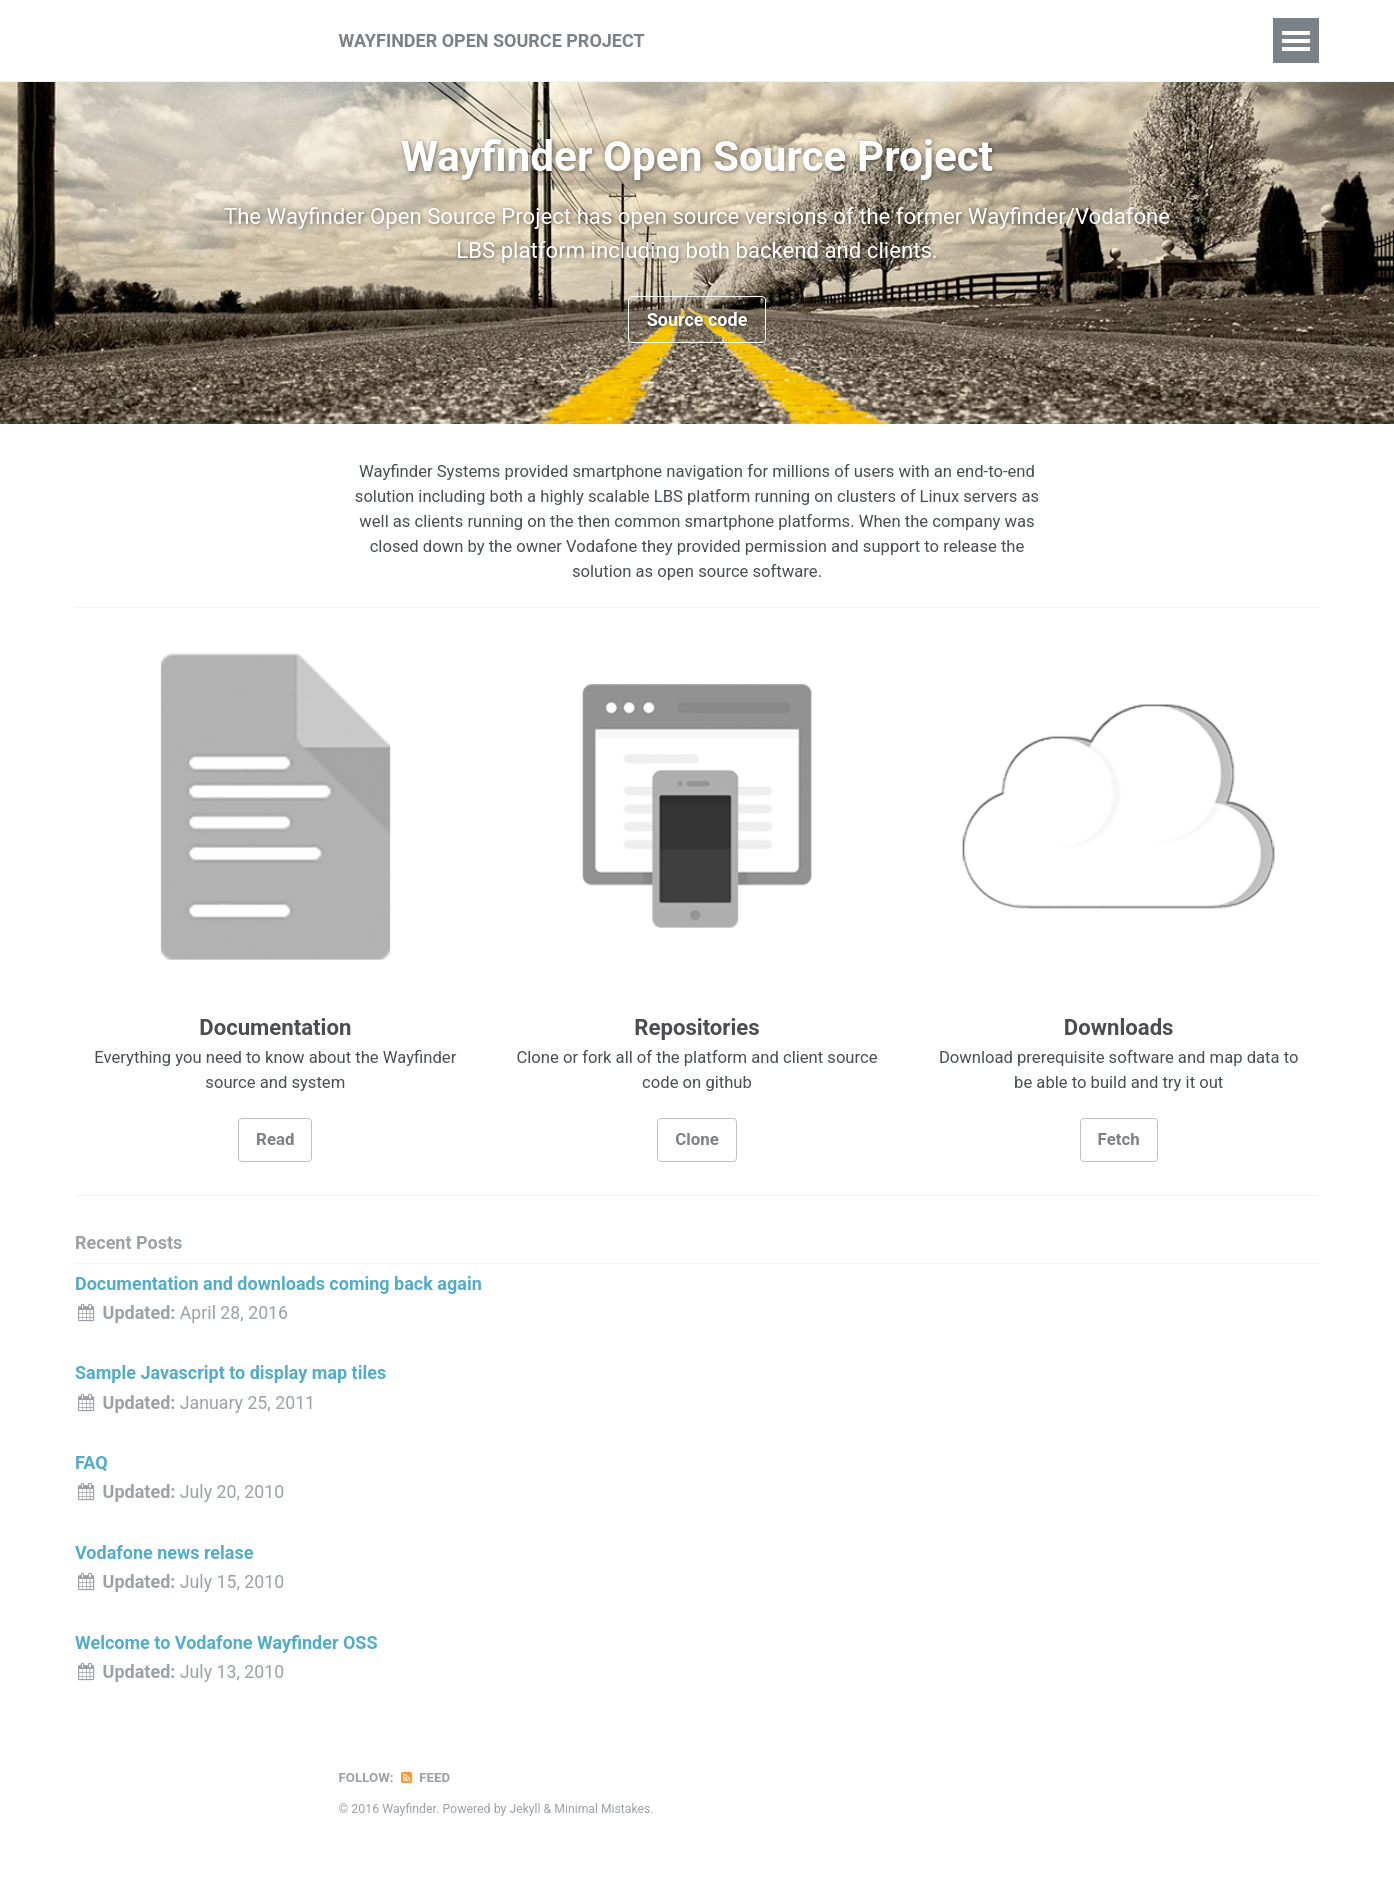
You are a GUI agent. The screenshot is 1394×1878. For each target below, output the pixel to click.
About (703, 40)
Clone (697, 1147)
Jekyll (525, 1814)
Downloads (950, 40)
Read (275, 1147)
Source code (697, 322)
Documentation (817, 40)
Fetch (1119, 1147)
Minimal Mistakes (603, 1814)
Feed (425, 1783)
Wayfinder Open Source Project (492, 40)
